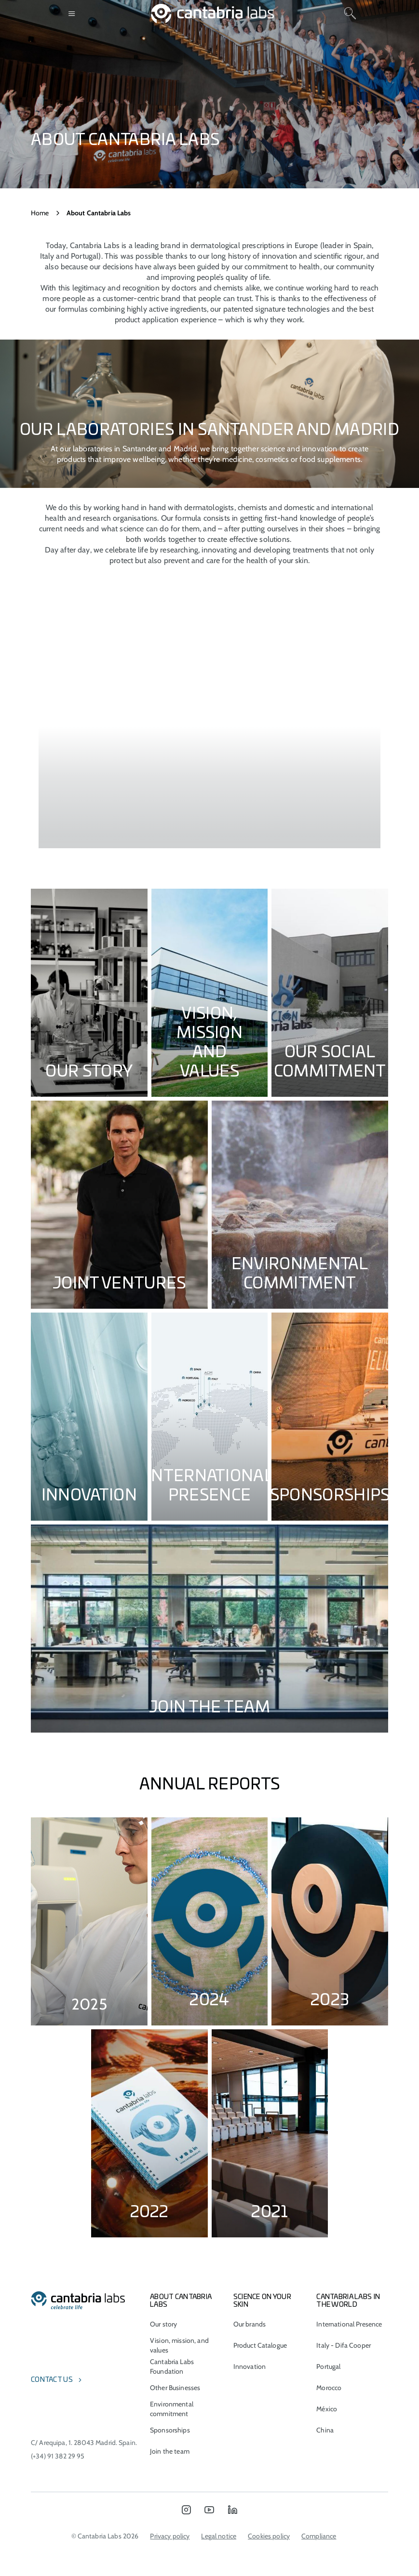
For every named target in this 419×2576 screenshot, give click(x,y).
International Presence (349, 2324)
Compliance (318, 2536)
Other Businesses (175, 2387)
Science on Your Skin (262, 2301)
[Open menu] (71, 13)
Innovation (249, 2366)
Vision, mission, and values (179, 2345)
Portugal (328, 2366)
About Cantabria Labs (180, 2301)
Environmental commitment (171, 2409)
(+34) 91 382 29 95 (58, 2456)
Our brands (249, 2324)
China (325, 2430)
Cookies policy (269, 2536)
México (326, 2409)
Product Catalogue (260, 2345)
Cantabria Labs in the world (348, 2301)
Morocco (328, 2387)
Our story (163, 2324)
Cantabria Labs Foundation (172, 2366)
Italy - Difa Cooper (343, 2345)
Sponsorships (170, 2430)
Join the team (169, 2451)
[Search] (350, 13)
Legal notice (218, 2536)
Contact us (52, 2380)
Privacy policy (169, 2536)
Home (40, 213)
